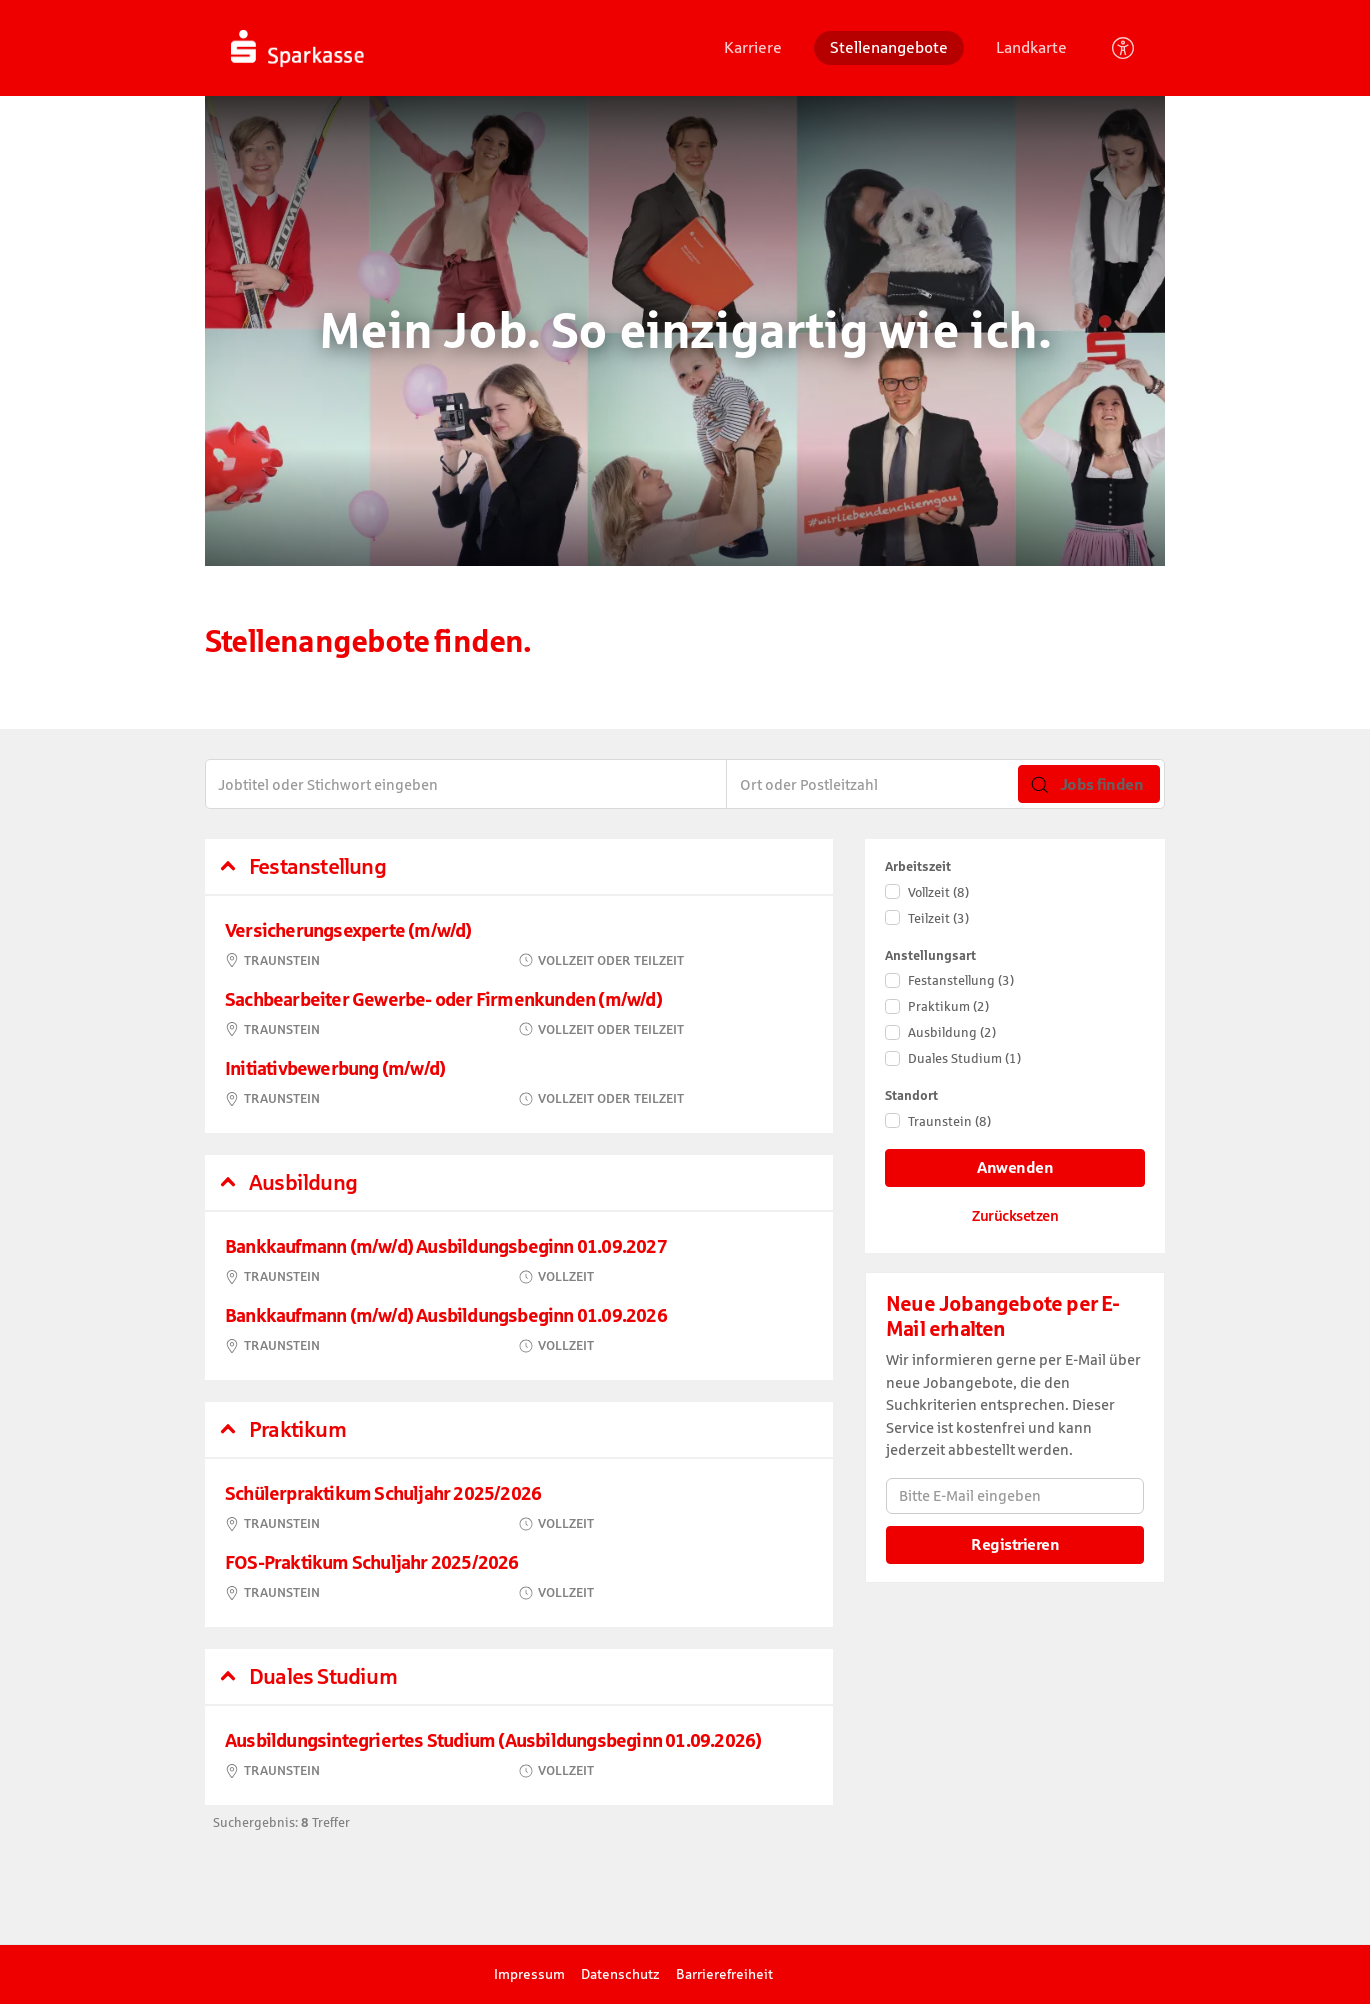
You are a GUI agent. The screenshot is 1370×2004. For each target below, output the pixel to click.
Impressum (529, 1974)
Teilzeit (938, 918)
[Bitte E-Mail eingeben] (1015, 1496)
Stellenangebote (889, 47)
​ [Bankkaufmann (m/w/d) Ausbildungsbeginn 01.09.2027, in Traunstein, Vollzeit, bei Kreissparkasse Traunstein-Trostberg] (519, 1261)
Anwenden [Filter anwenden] (1015, 1167)
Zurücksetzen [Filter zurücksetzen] (1015, 1215)
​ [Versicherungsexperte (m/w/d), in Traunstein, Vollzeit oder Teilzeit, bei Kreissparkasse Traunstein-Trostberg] (519, 945)
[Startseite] (363, 48)
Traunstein (949, 1121)
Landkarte (1031, 47)
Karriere (753, 47)
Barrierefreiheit (724, 1974)
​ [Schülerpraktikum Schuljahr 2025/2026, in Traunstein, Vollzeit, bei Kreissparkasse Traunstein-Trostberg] (519, 1508)
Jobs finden (1087, 784)
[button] (519, 867)
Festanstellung (961, 980)
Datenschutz (620, 1974)
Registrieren (1015, 1544)
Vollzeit (938, 892)
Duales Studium (964, 1058)
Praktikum (948, 1006)
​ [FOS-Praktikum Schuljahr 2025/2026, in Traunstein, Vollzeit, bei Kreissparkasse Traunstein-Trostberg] (519, 1577)
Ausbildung (952, 1032)
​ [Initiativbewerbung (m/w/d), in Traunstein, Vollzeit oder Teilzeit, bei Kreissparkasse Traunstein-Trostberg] (519, 1083)
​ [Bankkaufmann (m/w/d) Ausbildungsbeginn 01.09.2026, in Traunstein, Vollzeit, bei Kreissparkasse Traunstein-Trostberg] (519, 1330)
